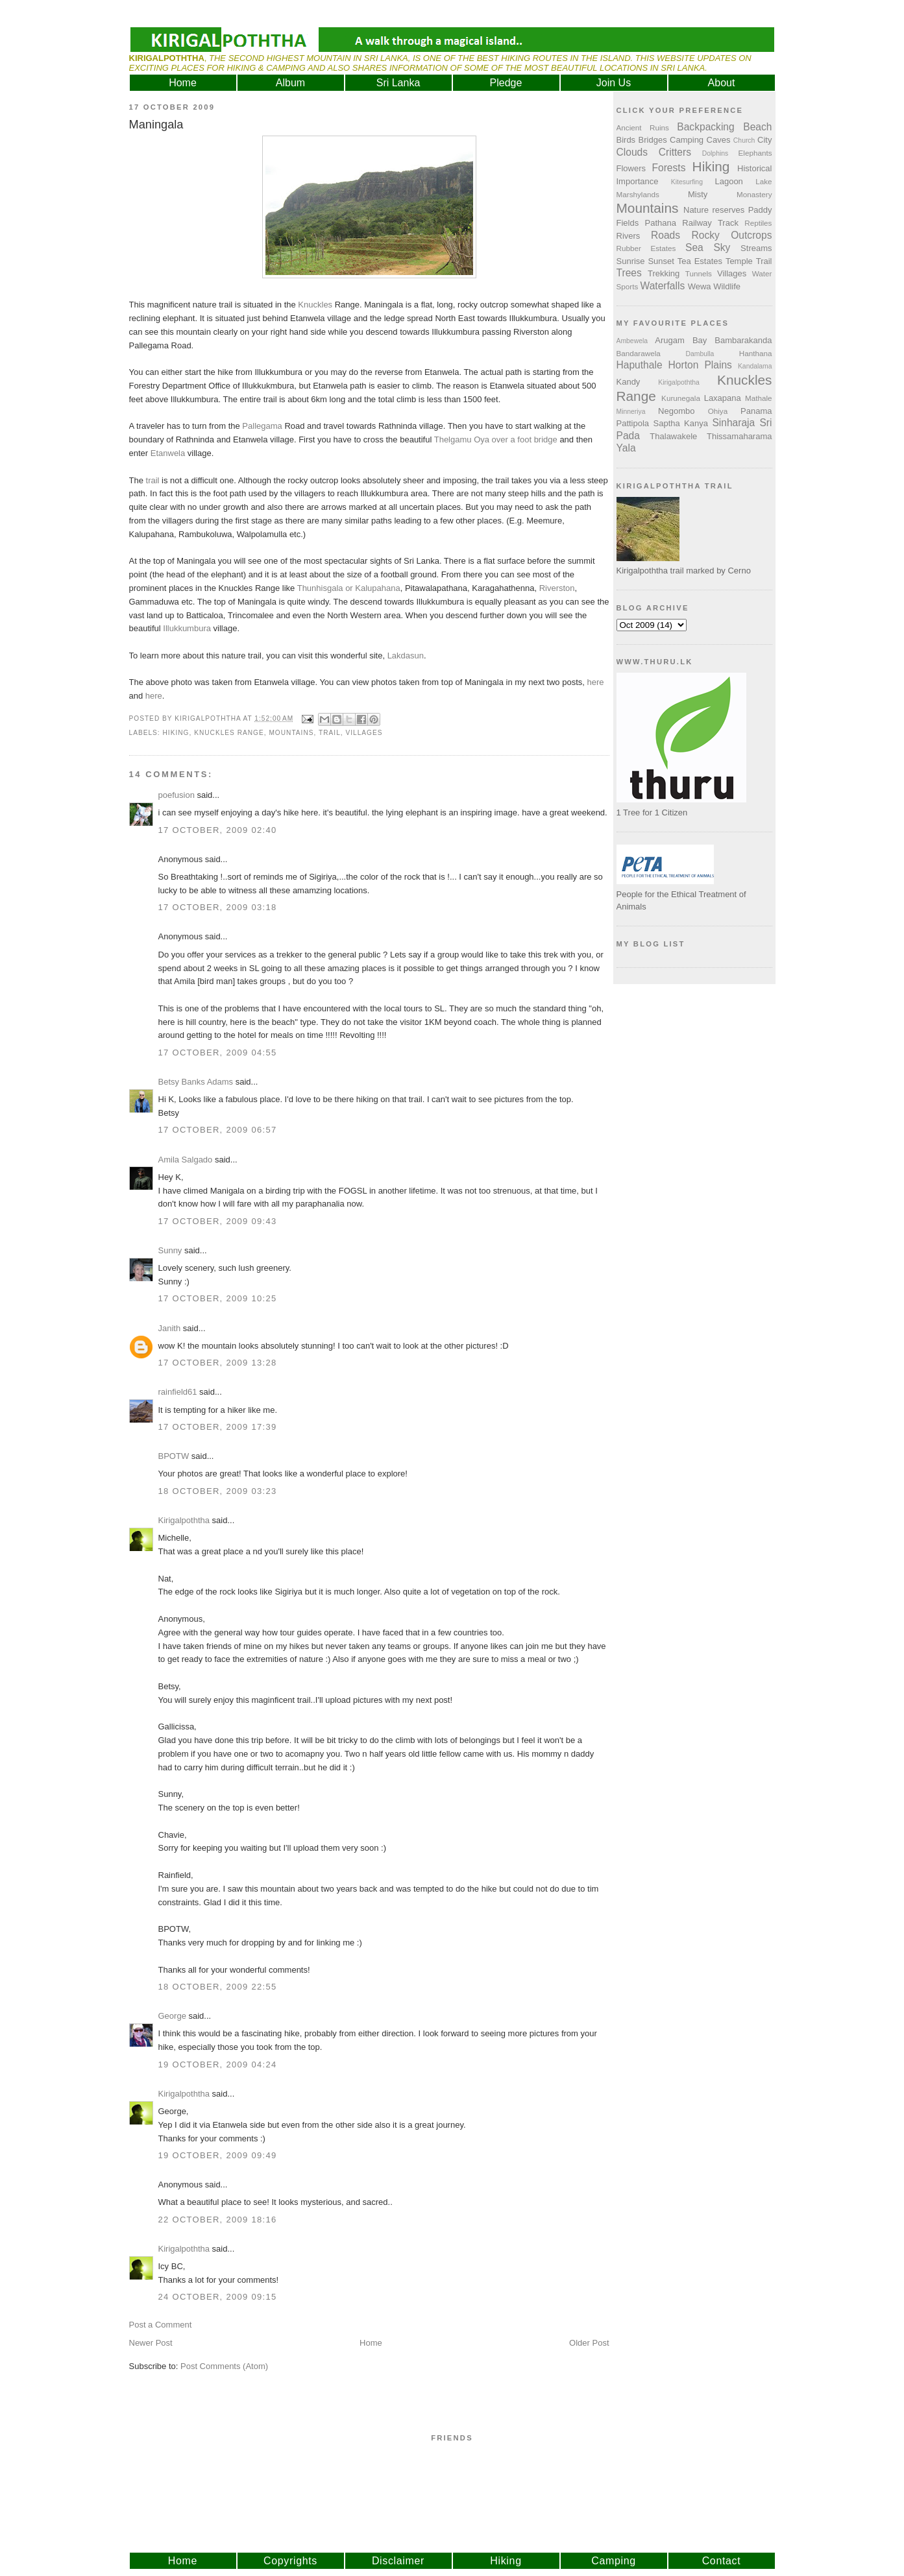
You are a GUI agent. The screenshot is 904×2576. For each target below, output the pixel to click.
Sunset (661, 261)
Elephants (755, 153)
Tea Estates (700, 261)
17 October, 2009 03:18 (217, 907)
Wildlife (726, 286)
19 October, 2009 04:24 (217, 2064)
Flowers (631, 168)
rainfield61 (177, 1392)
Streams (756, 248)
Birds (626, 140)
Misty (697, 194)
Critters (675, 152)
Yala (626, 447)
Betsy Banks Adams (196, 1082)
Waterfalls (663, 285)
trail (153, 480)
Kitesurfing (687, 182)
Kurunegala (680, 398)
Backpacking (705, 126)
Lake (763, 181)
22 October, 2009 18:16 (217, 2219)
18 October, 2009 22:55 (217, 1987)
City (764, 140)
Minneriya (631, 411)
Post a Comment (160, 2324)
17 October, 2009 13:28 (217, 1362)
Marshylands (638, 194)
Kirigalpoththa (184, 1520)
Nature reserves (713, 210)
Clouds (632, 152)
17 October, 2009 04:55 (217, 1052)
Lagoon (728, 181)
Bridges (653, 140)
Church (744, 140)
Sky (721, 247)
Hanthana (755, 353)
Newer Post (151, 2343)
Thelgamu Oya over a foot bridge (495, 439)
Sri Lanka (398, 82)
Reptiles (758, 223)
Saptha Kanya (681, 423)
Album (290, 82)
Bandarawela (639, 353)
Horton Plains (700, 364)
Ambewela (632, 340)
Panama (756, 411)
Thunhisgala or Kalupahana (348, 588)
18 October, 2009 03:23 (217, 1491)
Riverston (557, 588)
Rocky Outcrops (731, 235)
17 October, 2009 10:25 (217, 1298)
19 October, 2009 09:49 (217, 2155)
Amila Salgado (185, 1159)
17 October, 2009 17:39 (217, 1427)
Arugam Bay (681, 340)
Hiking (176, 732)
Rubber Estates (646, 248)
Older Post (589, 2343)
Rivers (629, 236)
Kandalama (755, 366)
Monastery (754, 194)
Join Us (613, 82)
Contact (721, 2560)
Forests (668, 167)
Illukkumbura (187, 628)
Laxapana (722, 398)
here (595, 682)
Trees (629, 272)
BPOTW (173, 1456)
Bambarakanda (743, 340)
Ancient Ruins (643, 127)
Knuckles (315, 304)
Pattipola (633, 423)
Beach (757, 126)
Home (183, 82)
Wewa (699, 286)
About (721, 82)
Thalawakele (673, 436)
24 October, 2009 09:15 (217, 2297)
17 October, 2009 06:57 (217, 1130)
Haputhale (640, 364)
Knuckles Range (229, 732)
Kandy (629, 382)
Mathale (758, 398)
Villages (363, 732)
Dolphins (715, 153)
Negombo (676, 411)
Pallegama (262, 426)
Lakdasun (405, 655)
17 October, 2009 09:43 (217, 1221)
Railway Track (710, 223)
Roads (665, 235)
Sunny (170, 1250)
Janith (169, 1328)
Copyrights (290, 2560)
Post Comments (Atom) (224, 2366)
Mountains (291, 732)
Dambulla (700, 353)
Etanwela (168, 453)
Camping (686, 140)
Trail (330, 732)
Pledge (506, 82)
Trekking (663, 273)
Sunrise (631, 261)
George (172, 2016)
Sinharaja (733, 422)
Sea (694, 247)
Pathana (660, 223)
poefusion (176, 795)
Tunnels (698, 273)
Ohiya (718, 411)
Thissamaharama (739, 436)
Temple (739, 261)
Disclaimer (398, 2560)
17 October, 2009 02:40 (217, 830)
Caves (719, 140)
